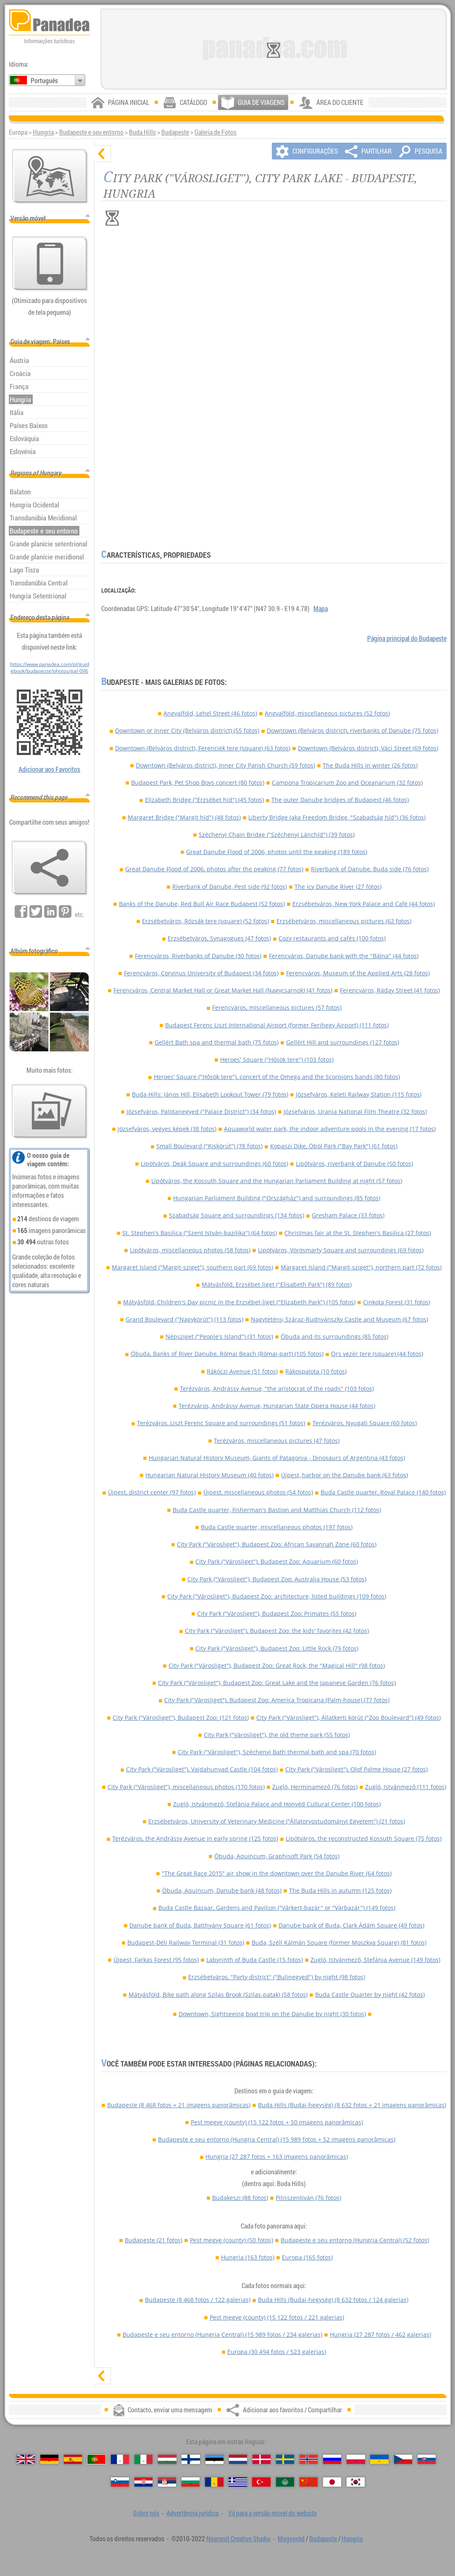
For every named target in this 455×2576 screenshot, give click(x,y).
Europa (307, 2257)
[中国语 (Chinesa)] (308, 2482)
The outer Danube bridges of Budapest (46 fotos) (340, 800)
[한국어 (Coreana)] (355, 2482)
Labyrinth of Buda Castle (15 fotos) (254, 1960)
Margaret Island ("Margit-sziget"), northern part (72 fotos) (361, 1267)
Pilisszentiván (308, 2198)
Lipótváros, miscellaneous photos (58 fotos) (190, 1250)
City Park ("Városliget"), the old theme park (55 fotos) (277, 1735)
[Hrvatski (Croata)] (143, 2482)
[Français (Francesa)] (119, 2459)
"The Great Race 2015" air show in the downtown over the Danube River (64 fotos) (277, 1873)
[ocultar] (102, 153)
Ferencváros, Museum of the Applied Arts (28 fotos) (358, 973)
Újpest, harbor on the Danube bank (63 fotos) (344, 1475)
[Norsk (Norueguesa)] (308, 2459)
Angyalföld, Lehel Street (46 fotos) (210, 713)
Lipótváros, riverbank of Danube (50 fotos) (354, 1164)
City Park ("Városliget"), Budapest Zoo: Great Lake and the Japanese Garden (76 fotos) (277, 1683)
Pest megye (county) (277, 2122)
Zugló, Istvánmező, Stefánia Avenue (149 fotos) (375, 1960)
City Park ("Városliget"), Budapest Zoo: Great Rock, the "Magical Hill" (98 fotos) (276, 1665)
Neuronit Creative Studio (238, 2538)
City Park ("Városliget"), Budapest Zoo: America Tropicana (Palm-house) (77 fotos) (276, 1700)
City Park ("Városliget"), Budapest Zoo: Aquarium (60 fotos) (276, 1561)
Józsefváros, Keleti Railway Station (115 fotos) (358, 1094)
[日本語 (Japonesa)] (332, 2482)
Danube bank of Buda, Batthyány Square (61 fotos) (200, 1925)
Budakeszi (240, 2198)
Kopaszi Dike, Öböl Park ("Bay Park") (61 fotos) (333, 1146)
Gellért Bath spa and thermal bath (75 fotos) (217, 1042)
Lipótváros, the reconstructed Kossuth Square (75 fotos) (364, 1838)
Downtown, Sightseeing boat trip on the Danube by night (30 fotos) (272, 2014)
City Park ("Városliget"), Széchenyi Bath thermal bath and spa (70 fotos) (277, 1752)
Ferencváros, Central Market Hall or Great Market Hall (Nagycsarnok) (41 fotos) (222, 990)
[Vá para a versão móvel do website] (50, 263)
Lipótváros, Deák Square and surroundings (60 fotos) (214, 1164)
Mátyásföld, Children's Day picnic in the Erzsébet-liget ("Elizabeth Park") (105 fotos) (239, 1302)
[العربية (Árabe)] (285, 2482)
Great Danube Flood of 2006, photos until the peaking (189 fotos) (276, 852)
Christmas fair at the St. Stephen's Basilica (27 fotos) (357, 1233)
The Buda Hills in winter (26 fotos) (370, 765)
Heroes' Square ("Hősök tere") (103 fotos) (277, 1059)
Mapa (320, 608)
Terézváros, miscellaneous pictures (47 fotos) (276, 1441)
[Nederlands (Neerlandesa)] (238, 2459)
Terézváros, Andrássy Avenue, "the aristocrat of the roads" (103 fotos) (277, 1389)
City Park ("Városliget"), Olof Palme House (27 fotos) (356, 1769)
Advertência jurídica (192, 2513)
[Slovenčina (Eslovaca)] (426, 2459)
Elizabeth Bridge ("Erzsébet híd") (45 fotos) (204, 800)
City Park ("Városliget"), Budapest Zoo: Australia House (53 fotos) (276, 1579)
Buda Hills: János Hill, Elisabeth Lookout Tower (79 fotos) (210, 1094)
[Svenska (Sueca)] (285, 2459)
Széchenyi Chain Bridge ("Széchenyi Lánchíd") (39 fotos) (277, 835)
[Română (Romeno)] (214, 2482)
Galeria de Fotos (216, 132)
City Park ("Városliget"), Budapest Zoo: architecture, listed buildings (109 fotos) (276, 1596)
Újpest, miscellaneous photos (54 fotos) (258, 1492)
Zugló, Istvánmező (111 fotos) (405, 1787)
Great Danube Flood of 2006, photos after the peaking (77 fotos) (214, 869)
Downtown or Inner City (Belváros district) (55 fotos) (187, 730)
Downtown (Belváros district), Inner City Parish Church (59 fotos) (225, 765)
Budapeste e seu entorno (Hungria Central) (276, 2139)
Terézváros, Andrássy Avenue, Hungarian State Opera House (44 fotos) (277, 1406)
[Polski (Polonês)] (355, 2459)
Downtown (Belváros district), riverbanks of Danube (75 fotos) (352, 730)
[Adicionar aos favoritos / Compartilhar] (49, 868)
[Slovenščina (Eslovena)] (119, 2482)
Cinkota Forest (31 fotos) (396, 1302)
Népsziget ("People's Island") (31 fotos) (219, 1336)
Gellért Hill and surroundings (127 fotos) (342, 1042)
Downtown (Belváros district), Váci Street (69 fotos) (368, 748)
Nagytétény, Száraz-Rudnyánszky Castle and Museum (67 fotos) (339, 1319)
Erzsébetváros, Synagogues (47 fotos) (219, 938)
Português (44, 80)
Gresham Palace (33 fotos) (348, 1215)
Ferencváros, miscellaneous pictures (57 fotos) (277, 1007)
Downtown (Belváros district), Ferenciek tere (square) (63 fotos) (202, 748)
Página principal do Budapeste (407, 638)
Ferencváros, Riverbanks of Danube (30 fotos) (198, 956)
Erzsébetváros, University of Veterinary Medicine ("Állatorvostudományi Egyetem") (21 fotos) (276, 1821)
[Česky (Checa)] (403, 2459)
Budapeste (175, 132)
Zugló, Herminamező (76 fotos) (315, 1787)
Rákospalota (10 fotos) (316, 1371)
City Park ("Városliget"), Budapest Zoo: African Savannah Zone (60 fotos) (276, 1544)
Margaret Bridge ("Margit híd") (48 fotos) (184, 817)
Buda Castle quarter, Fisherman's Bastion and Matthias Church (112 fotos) (277, 1510)
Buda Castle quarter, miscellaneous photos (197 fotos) (276, 1527)
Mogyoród (291, 2538)
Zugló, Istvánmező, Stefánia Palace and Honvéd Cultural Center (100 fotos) (277, 1804)
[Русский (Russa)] (332, 2459)
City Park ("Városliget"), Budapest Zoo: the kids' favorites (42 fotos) (277, 1631)
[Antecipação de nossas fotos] (49, 1111)
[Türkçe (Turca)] (261, 2482)
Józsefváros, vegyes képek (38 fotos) (167, 1129)
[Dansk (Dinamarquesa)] (261, 2459)
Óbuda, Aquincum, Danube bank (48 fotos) (221, 1890)
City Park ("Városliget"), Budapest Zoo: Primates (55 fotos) (276, 1613)
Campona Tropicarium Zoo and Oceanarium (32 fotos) (347, 782)
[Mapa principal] (50, 176)
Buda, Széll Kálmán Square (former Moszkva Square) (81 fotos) (339, 1942)
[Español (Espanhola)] (72, 2459)
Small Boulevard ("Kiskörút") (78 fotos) (209, 1146)
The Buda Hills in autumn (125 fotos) (340, 1890)
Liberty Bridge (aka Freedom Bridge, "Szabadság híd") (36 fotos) (337, 817)
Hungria (43, 132)
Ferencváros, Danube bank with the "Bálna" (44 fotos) (343, 956)
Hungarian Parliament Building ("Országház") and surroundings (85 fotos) (276, 1198)
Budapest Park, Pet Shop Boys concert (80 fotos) (197, 782)
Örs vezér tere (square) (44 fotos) (377, 1354)
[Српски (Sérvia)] (167, 2482)
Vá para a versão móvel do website (272, 2513)
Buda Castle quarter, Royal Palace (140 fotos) (383, 1492)
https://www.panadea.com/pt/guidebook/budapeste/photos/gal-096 (49, 667)
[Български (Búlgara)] (190, 2482)
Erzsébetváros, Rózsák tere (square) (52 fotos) (205, 921)
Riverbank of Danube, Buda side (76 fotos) (370, 869)
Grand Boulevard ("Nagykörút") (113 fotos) (184, 1319)
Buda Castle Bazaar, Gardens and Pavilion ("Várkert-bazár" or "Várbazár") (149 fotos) (276, 1908)
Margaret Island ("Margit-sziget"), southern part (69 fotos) (192, 1267)
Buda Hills (142, 132)
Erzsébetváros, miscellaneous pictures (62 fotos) (343, 921)
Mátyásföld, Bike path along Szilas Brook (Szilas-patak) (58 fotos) (218, 1995)
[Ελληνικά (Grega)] (237, 2482)
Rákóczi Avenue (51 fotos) (242, 1371)
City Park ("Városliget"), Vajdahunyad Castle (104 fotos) (202, 1769)
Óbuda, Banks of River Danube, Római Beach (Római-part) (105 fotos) (227, 1354)
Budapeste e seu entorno (91, 132)
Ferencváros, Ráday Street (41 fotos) (390, 990)
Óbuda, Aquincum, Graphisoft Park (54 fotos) (276, 1856)
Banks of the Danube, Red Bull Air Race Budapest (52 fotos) (202, 904)
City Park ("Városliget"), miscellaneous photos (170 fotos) (186, 1787)
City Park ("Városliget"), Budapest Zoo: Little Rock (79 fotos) (276, 1648)
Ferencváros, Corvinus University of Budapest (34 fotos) (201, 973)
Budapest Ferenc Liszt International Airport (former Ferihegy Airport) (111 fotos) (277, 1025)
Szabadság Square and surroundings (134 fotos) (236, 1215)
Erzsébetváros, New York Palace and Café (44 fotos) (363, 904)
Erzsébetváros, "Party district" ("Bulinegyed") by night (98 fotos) (276, 1977)
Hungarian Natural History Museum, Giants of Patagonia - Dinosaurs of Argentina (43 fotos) (277, 1458)
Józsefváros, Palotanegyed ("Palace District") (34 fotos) (201, 1112)
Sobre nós (146, 2513)
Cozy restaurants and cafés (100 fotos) (332, 938)
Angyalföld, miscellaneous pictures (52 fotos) (327, 713)
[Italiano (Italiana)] (143, 2459)
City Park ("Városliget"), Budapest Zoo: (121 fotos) (181, 1718)
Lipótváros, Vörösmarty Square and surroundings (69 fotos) (340, 1250)
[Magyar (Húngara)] (167, 2459)
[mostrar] (102, 2375)
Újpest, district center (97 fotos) (152, 1492)
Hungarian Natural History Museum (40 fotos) (209, 1475)
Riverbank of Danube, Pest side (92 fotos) (229, 887)
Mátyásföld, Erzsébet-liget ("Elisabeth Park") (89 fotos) (277, 1284)
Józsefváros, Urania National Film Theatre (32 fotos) (355, 1112)
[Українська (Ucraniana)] (379, 2459)
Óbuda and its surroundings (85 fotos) (334, 1336)
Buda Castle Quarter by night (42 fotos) (370, 1995)
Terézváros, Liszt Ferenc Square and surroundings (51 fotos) (221, 1423)
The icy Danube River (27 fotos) (338, 887)
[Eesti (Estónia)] (214, 2459)
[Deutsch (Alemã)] (49, 2459)
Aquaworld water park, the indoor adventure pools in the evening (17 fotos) (330, 1129)
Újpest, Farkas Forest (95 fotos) (156, 1960)
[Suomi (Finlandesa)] (190, 2459)
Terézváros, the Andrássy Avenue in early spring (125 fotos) (195, 1838)
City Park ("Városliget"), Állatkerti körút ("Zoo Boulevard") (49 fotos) (348, 1718)
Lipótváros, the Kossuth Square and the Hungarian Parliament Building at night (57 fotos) (276, 1181)
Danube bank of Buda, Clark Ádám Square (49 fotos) (351, 1925)
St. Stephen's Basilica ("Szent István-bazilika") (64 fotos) (199, 1233)
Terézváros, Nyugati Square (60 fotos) (365, 1423)
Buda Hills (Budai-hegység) (352, 2105)
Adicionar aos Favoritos (49, 769)
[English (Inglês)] (25, 2459)
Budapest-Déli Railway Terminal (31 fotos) (185, 1942)
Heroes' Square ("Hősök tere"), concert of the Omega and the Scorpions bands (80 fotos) (277, 1077)
